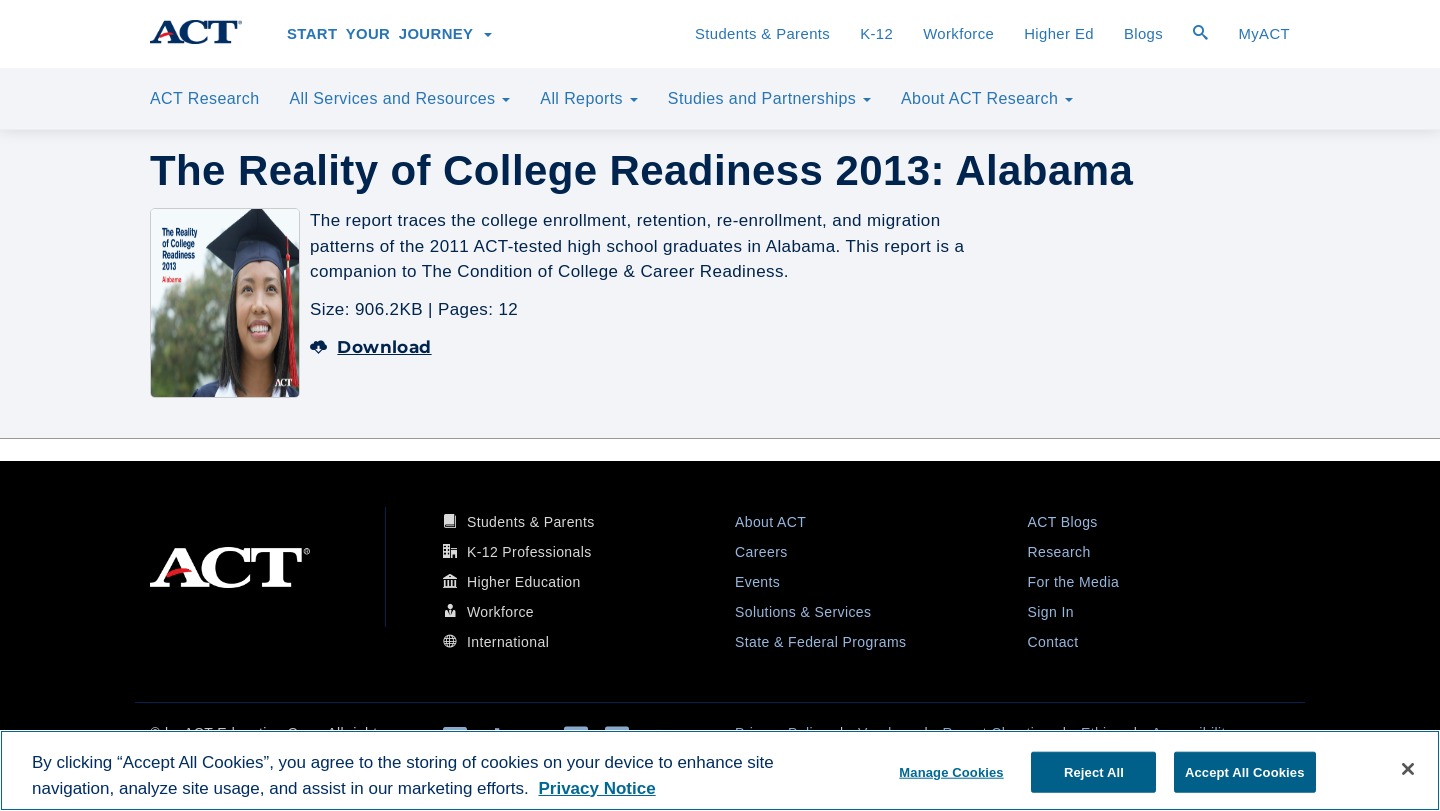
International (508, 642)
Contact (1053, 642)
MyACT (1264, 34)
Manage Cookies (951, 771)
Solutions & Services (803, 612)
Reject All (1094, 771)
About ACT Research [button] (987, 98)
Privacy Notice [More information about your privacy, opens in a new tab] (596, 788)
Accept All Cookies (1245, 771)
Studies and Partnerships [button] (769, 98)
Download (371, 347)
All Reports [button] (589, 98)
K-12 (876, 34)
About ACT (770, 522)
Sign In (1051, 612)
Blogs (1143, 34)
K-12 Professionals (529, 552)
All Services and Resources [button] (399, 98)
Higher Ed (1059, 34)
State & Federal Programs (820, 642)
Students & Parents (762, 34)
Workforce (958, 34)
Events (757, 582)
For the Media (1074, 582)
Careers (761, 552)
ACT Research (204, 98)
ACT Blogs (1063, 522)
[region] (720, 770)
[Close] (1408, 769)
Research (1059, 552)
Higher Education (524, 582)
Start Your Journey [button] (389, 34)
